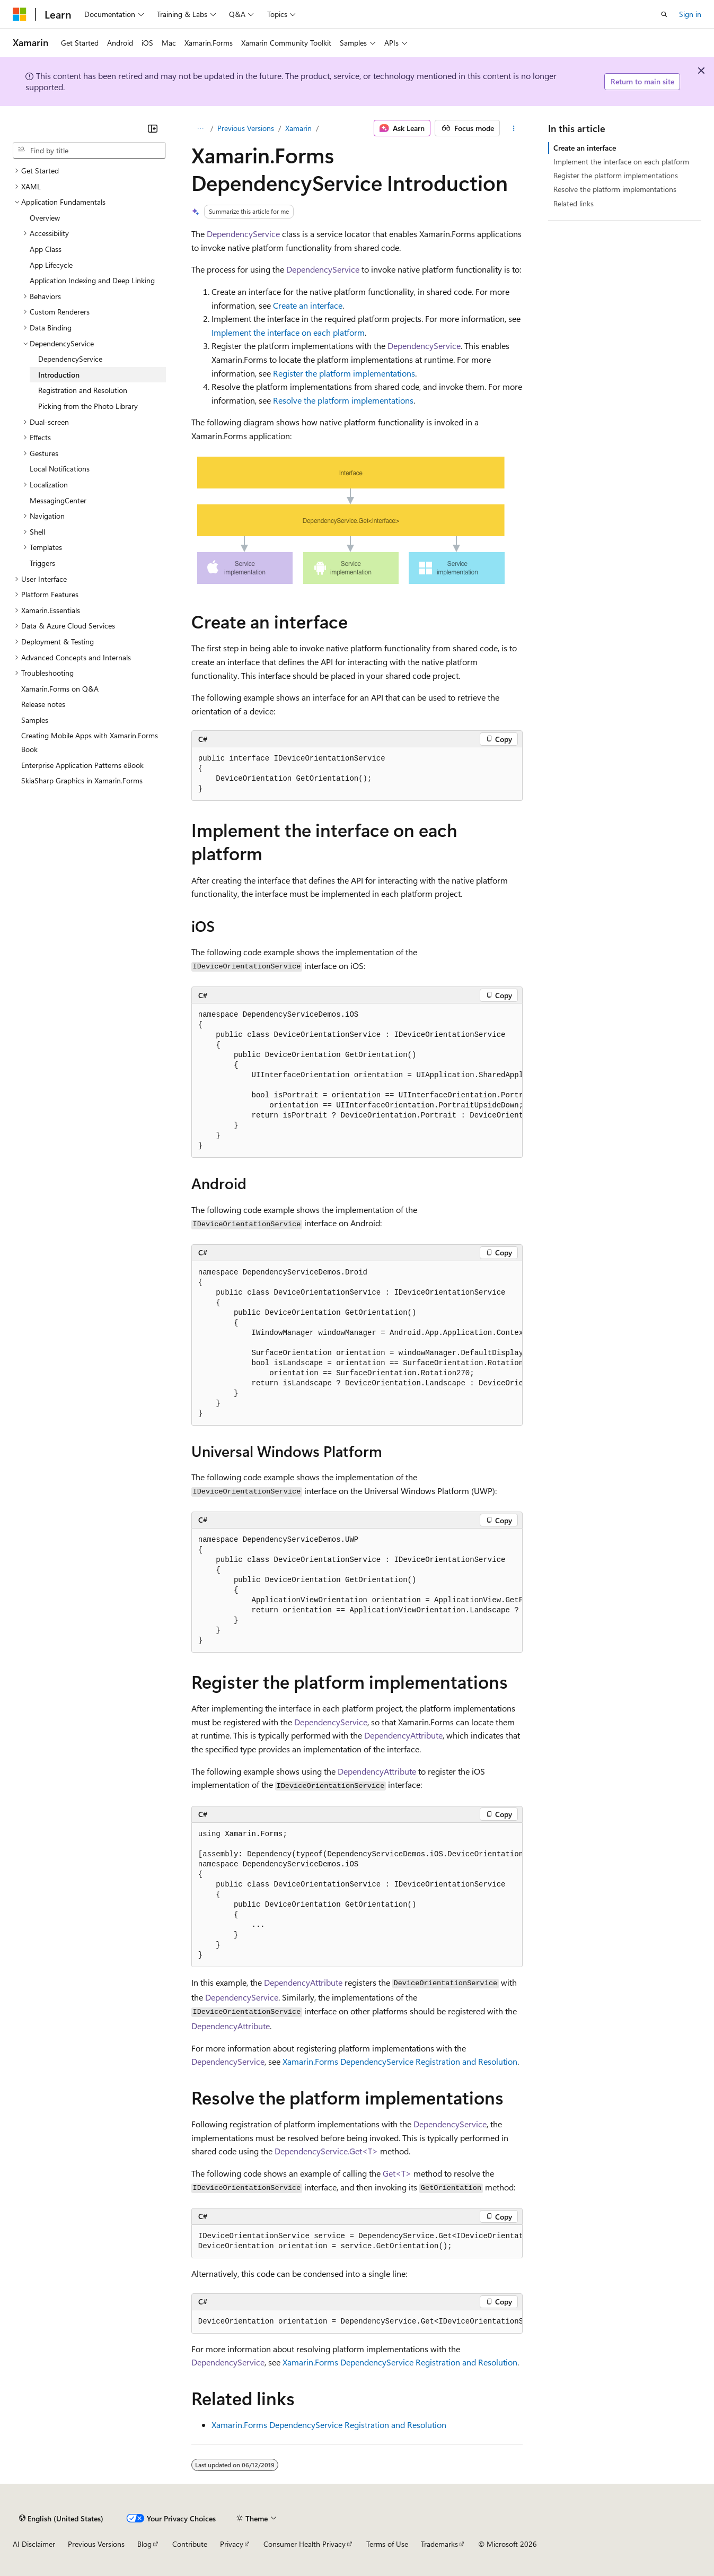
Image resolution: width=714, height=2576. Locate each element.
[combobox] (89, 150)
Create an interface (307, 305)
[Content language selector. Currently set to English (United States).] (61, 2518)
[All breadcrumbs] (200, 128)
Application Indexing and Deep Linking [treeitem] (92, 280)
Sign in (690, 14)
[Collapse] (152, 128)
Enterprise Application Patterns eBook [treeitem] (82, 765)
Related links (573, 203)
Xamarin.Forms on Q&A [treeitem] (60, 689)
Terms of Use (387, 2544)
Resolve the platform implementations (343, 400)
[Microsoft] (20, 14)
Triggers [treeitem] (42, 563)
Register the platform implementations (344, 373)
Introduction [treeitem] (59, 375)
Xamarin (298, 128)
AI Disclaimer (34, 2544)
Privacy (231, 2544)
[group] (357, 1080)
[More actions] (513, 128)
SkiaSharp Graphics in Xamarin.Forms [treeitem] (82, 780)
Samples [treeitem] (34, 720)
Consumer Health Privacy (304, 2544)
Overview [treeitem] (45, 218)
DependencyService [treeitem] (70, 359)
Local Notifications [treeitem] (60, 469)
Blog (144, 2544)
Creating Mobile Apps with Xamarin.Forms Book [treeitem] (89, 742)
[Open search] (664, 14)
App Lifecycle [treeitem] (51, 265)
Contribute (189, 2544)
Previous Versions (245, 128)
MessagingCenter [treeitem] (58, 500)
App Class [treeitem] (45, 249)
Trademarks (439, 2544)
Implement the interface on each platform (288, 332)
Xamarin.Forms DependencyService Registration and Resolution (400, 2061)
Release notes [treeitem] (43, 704)
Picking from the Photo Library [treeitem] (88, 406)
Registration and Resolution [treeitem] (82, 390)
